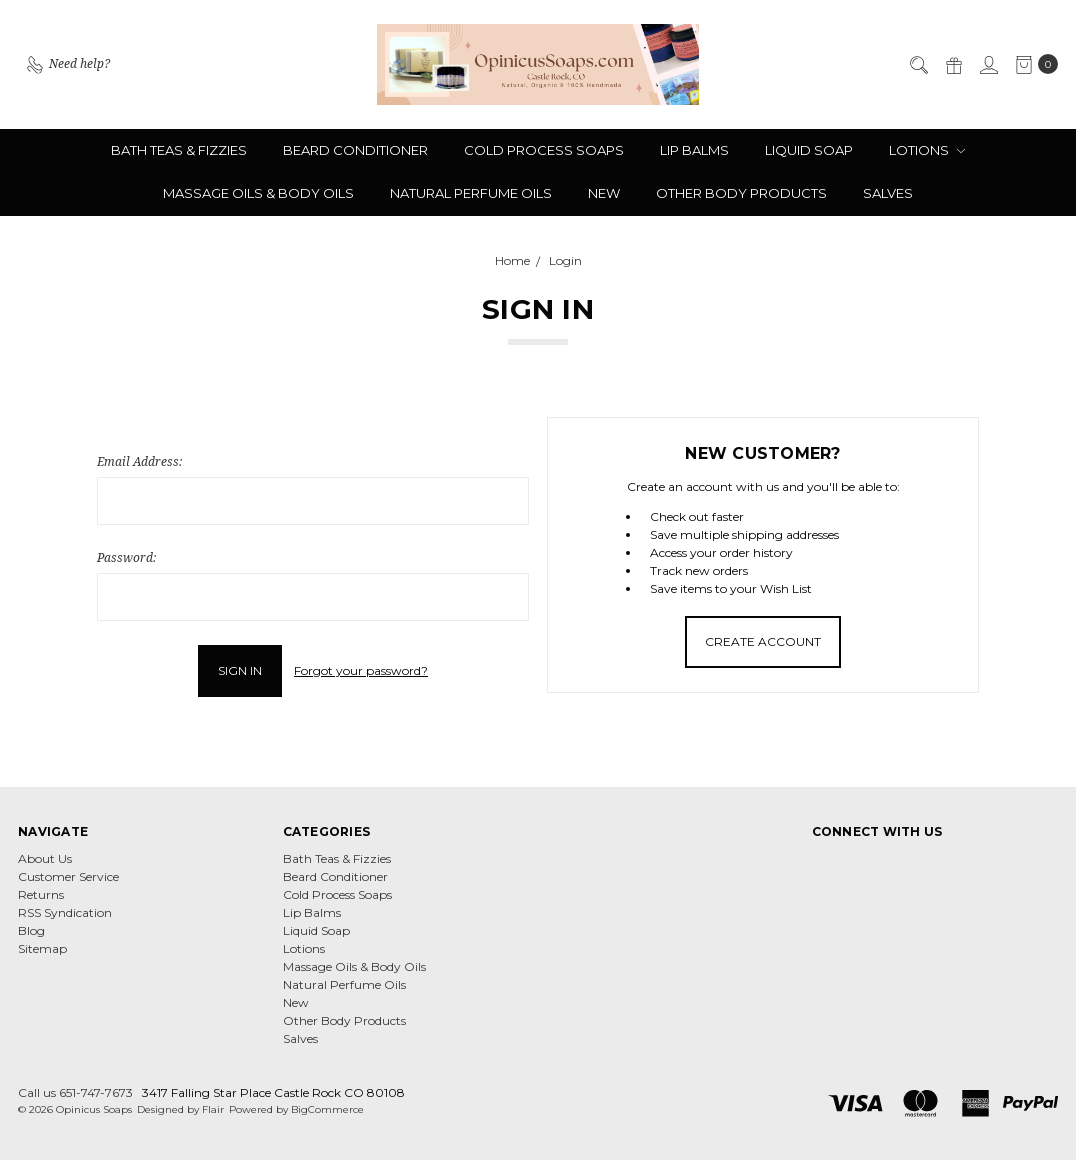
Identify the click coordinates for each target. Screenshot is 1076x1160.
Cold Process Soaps (544, 150)
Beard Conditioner (355, 150)
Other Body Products (741, 193)
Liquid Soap (809, 150)
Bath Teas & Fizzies (179, 150)
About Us (45, 858)
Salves (888, 193)
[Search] (918, 64)
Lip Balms (694, 150)
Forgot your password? (361, 670)
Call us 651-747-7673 (75, 1092)
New (604, 193)
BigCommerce (327, 1109)
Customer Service (68, 876)
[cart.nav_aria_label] (1032, 64)
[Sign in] (988, 64)
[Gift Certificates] (953, 64)
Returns (41, 894)
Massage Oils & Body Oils (258, 193)
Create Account (763, 641)
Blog (31, 930)
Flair (213, 1109)
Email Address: (139, 461)
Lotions (927, 150)
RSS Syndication (65, 912)
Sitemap (42, 948)
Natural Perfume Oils (471, 193)
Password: (126, 557)
